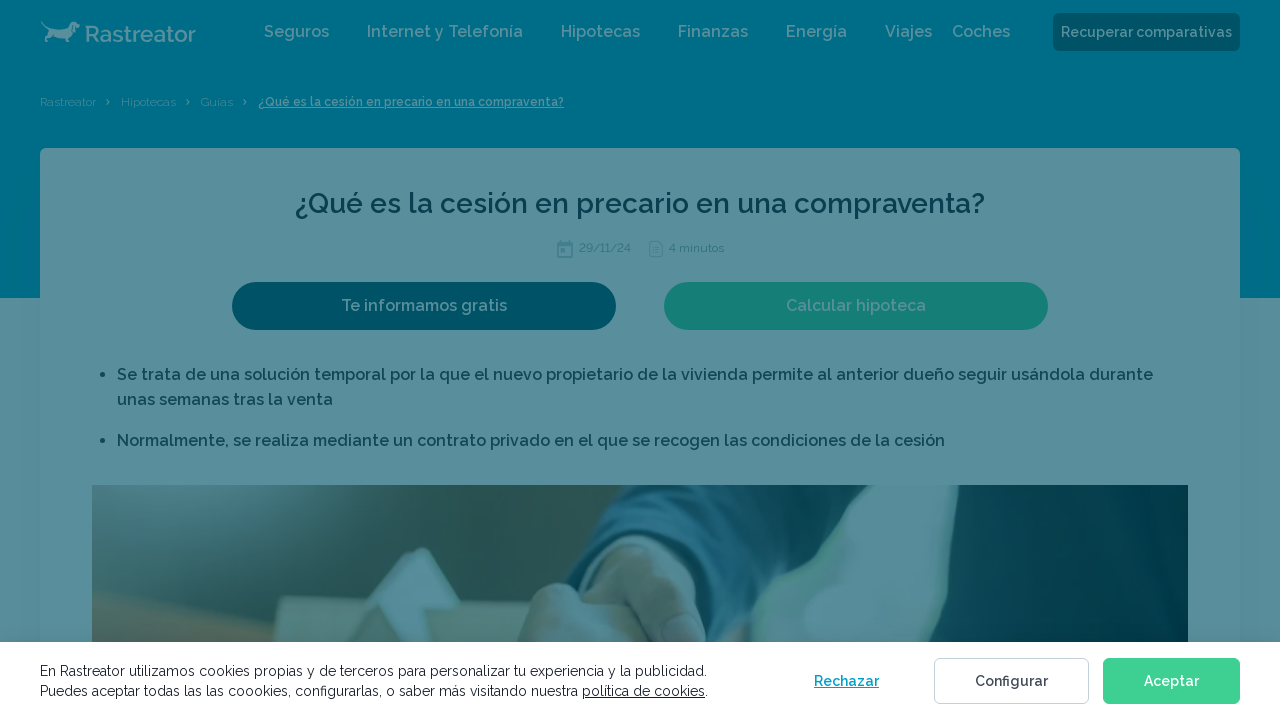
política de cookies (643, 691)
